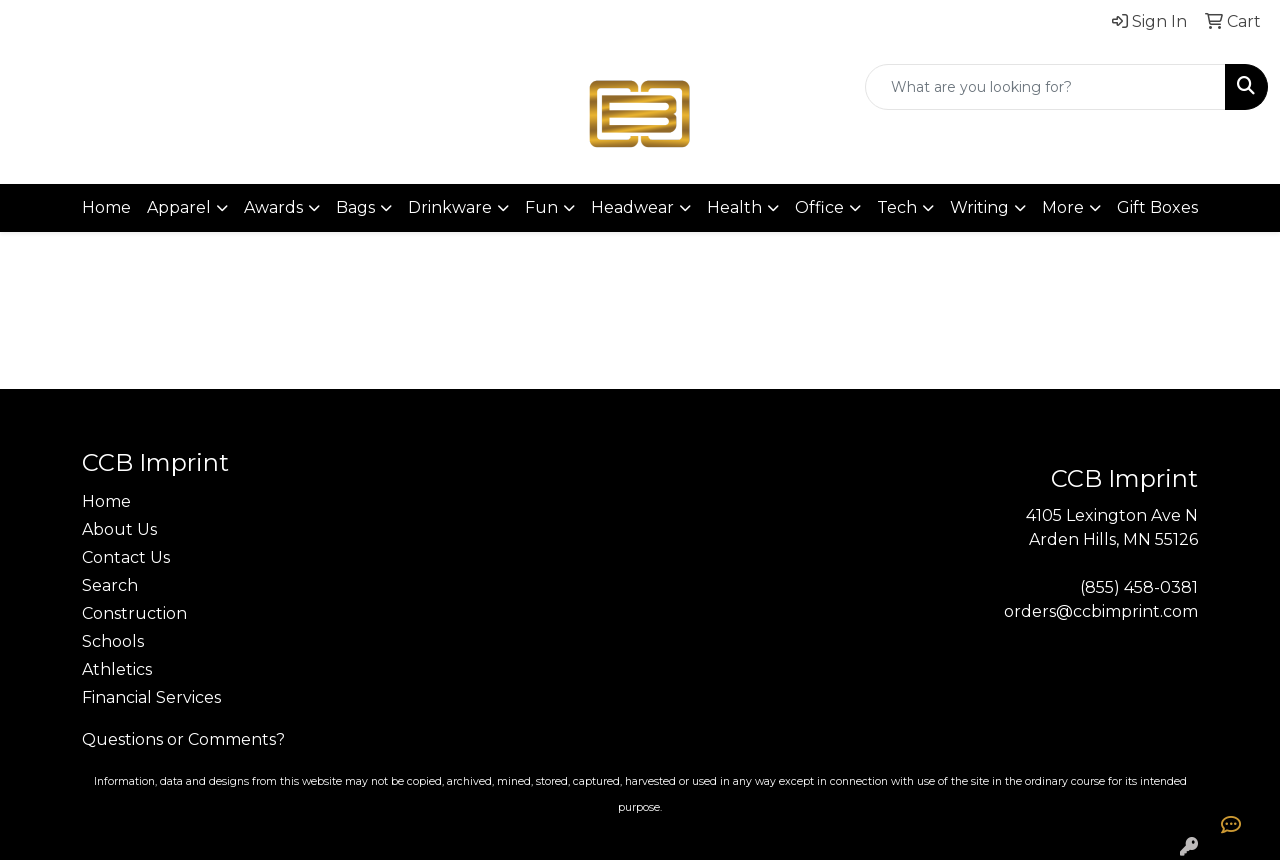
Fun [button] (541, 207)
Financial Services (151, 697)
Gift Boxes (1157, 207)
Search (110, 585)
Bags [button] (355, 207)
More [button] (1063, 207)
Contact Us (126, 557)
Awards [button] (273, 207)
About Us (119, 529)
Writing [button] (979, 207)
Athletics (117, 669)
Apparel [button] (179, 207)
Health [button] (734, 207)
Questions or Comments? (183, 739)
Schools (113, 641)
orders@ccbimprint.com (1101, 611)
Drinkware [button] (450, 207)
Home (106, 207)
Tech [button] (897, 207)
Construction (134, 613)
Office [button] (819, 207)
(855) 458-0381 (1139, 587)
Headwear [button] (632, 207)
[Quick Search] (1045, 87)
